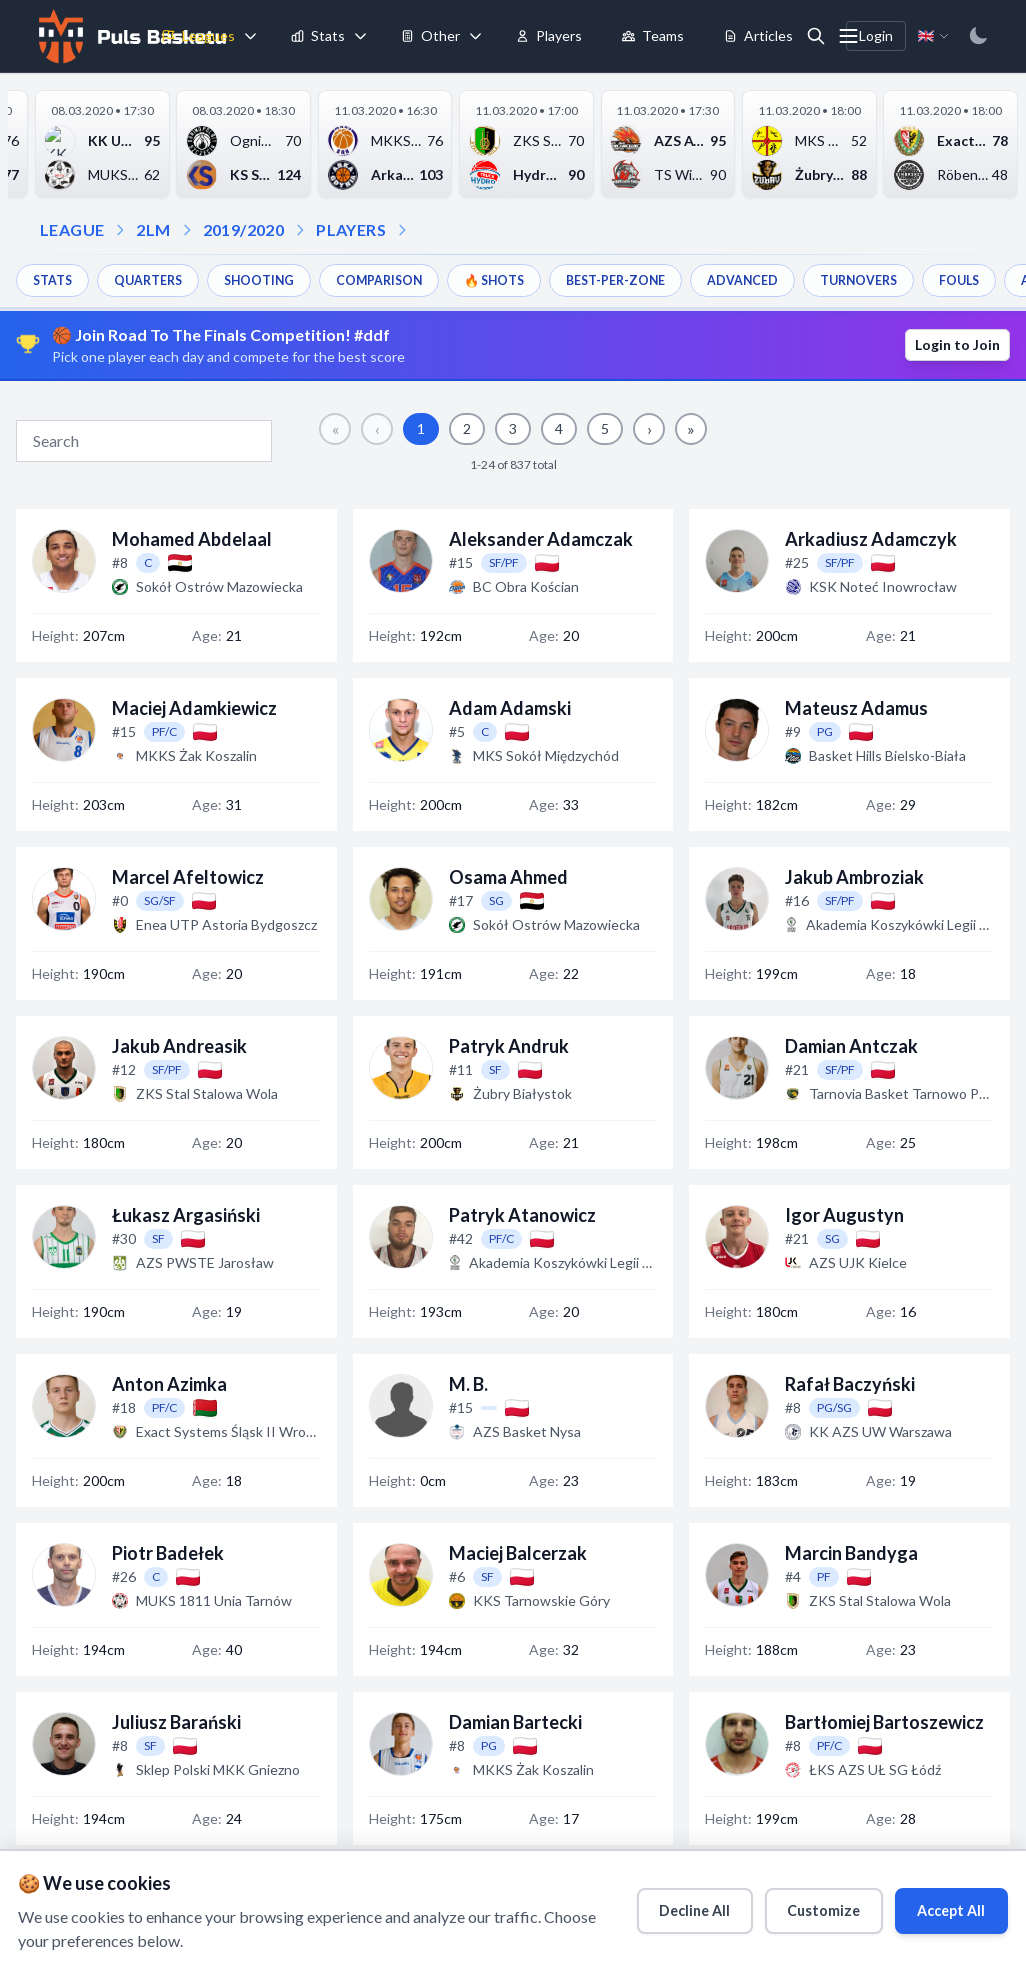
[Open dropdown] (402, 230)
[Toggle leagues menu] (251, 36)
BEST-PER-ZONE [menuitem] (662, 279)
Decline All (654, 1904)
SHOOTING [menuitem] (276, 279)
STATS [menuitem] (55, 279)
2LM (153, 229)
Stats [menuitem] (318, 35)
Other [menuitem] (430, 35)
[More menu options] (849, 36)
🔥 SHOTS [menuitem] (530, 279)
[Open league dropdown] (120, 230)
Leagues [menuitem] (198, 35)
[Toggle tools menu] (476, 36)
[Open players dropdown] (300, 230)
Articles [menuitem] (758, 35)
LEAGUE (72, 229)
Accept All (938, 1904)
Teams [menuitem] (653, 35)
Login (876, 35)
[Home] (130, 36)
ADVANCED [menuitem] (800, 279)
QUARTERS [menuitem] (157, 279)
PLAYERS (351, 229)
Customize (797, 1904)
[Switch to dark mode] (978, 36)
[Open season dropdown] (187, 230)
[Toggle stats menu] (361, 36)
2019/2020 (244, 229)
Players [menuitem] (549, 35)
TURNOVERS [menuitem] (925, 279)
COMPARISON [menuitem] (405, 279)
